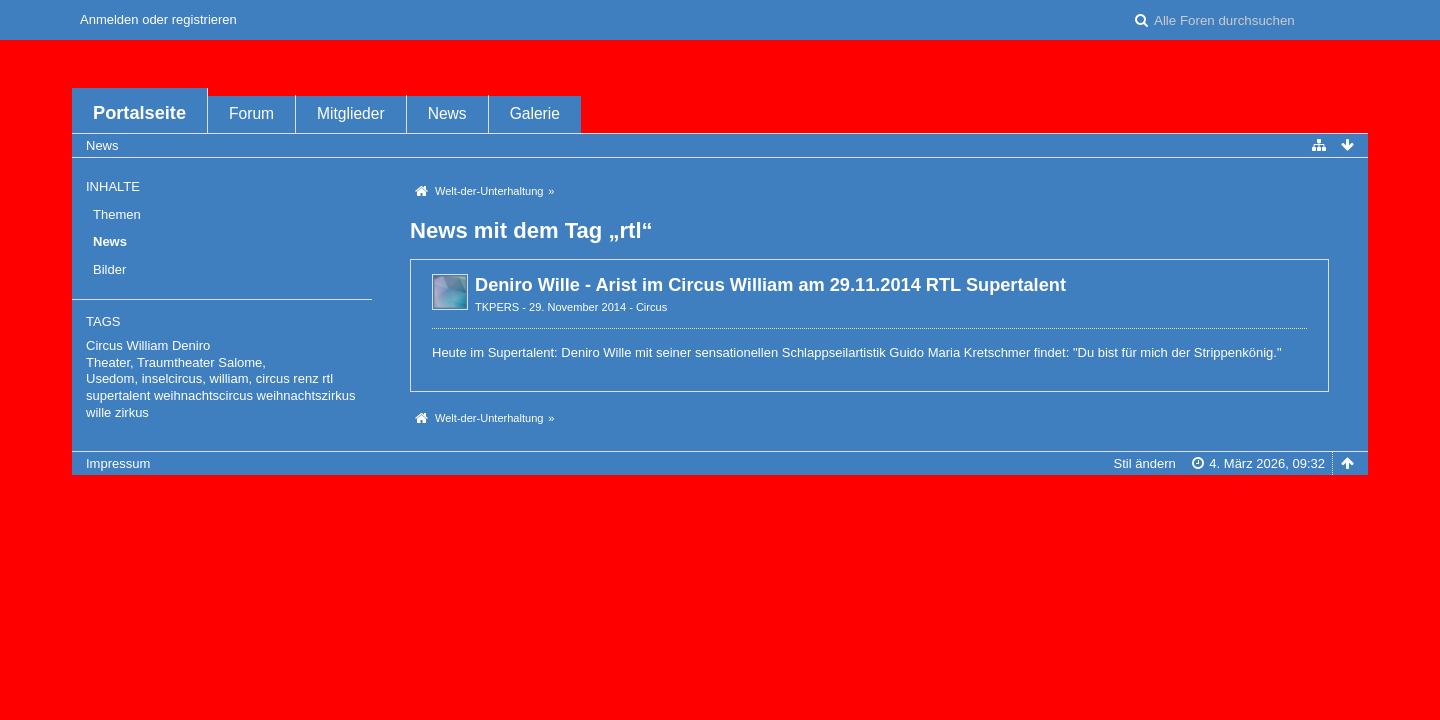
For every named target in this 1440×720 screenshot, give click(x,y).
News (447, 113)
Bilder (109, 269)
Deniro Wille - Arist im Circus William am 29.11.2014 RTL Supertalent (770, 285)
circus (273, 378)
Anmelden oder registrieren (158, 19)
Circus (651, 307)
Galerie (535, 113)
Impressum (118, 463)
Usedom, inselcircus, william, (169, 378)
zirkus (132, 412)
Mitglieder (351, 113)
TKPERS (497, 307)
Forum (251, 113)
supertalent (118, 395)
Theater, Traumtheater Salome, (176, 362)
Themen (117, 214)
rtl (327, 378)
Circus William (127, 345)
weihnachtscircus (203, 395)
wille (98, 412)
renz (305, 378)
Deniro (191, 345)
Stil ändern (1145, 463)
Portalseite (139, 113)
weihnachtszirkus (306, 395)
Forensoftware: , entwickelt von (720, 496)
